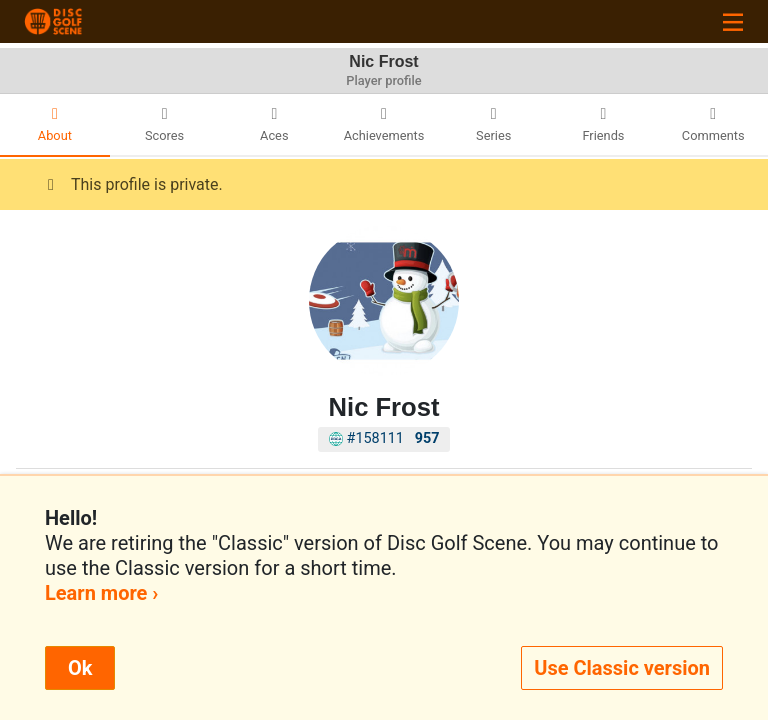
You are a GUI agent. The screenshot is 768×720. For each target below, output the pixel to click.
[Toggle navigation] (733, 21)
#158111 (384, 438)
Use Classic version (622, 668)
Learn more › (101, 593)
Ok (80, 668)
